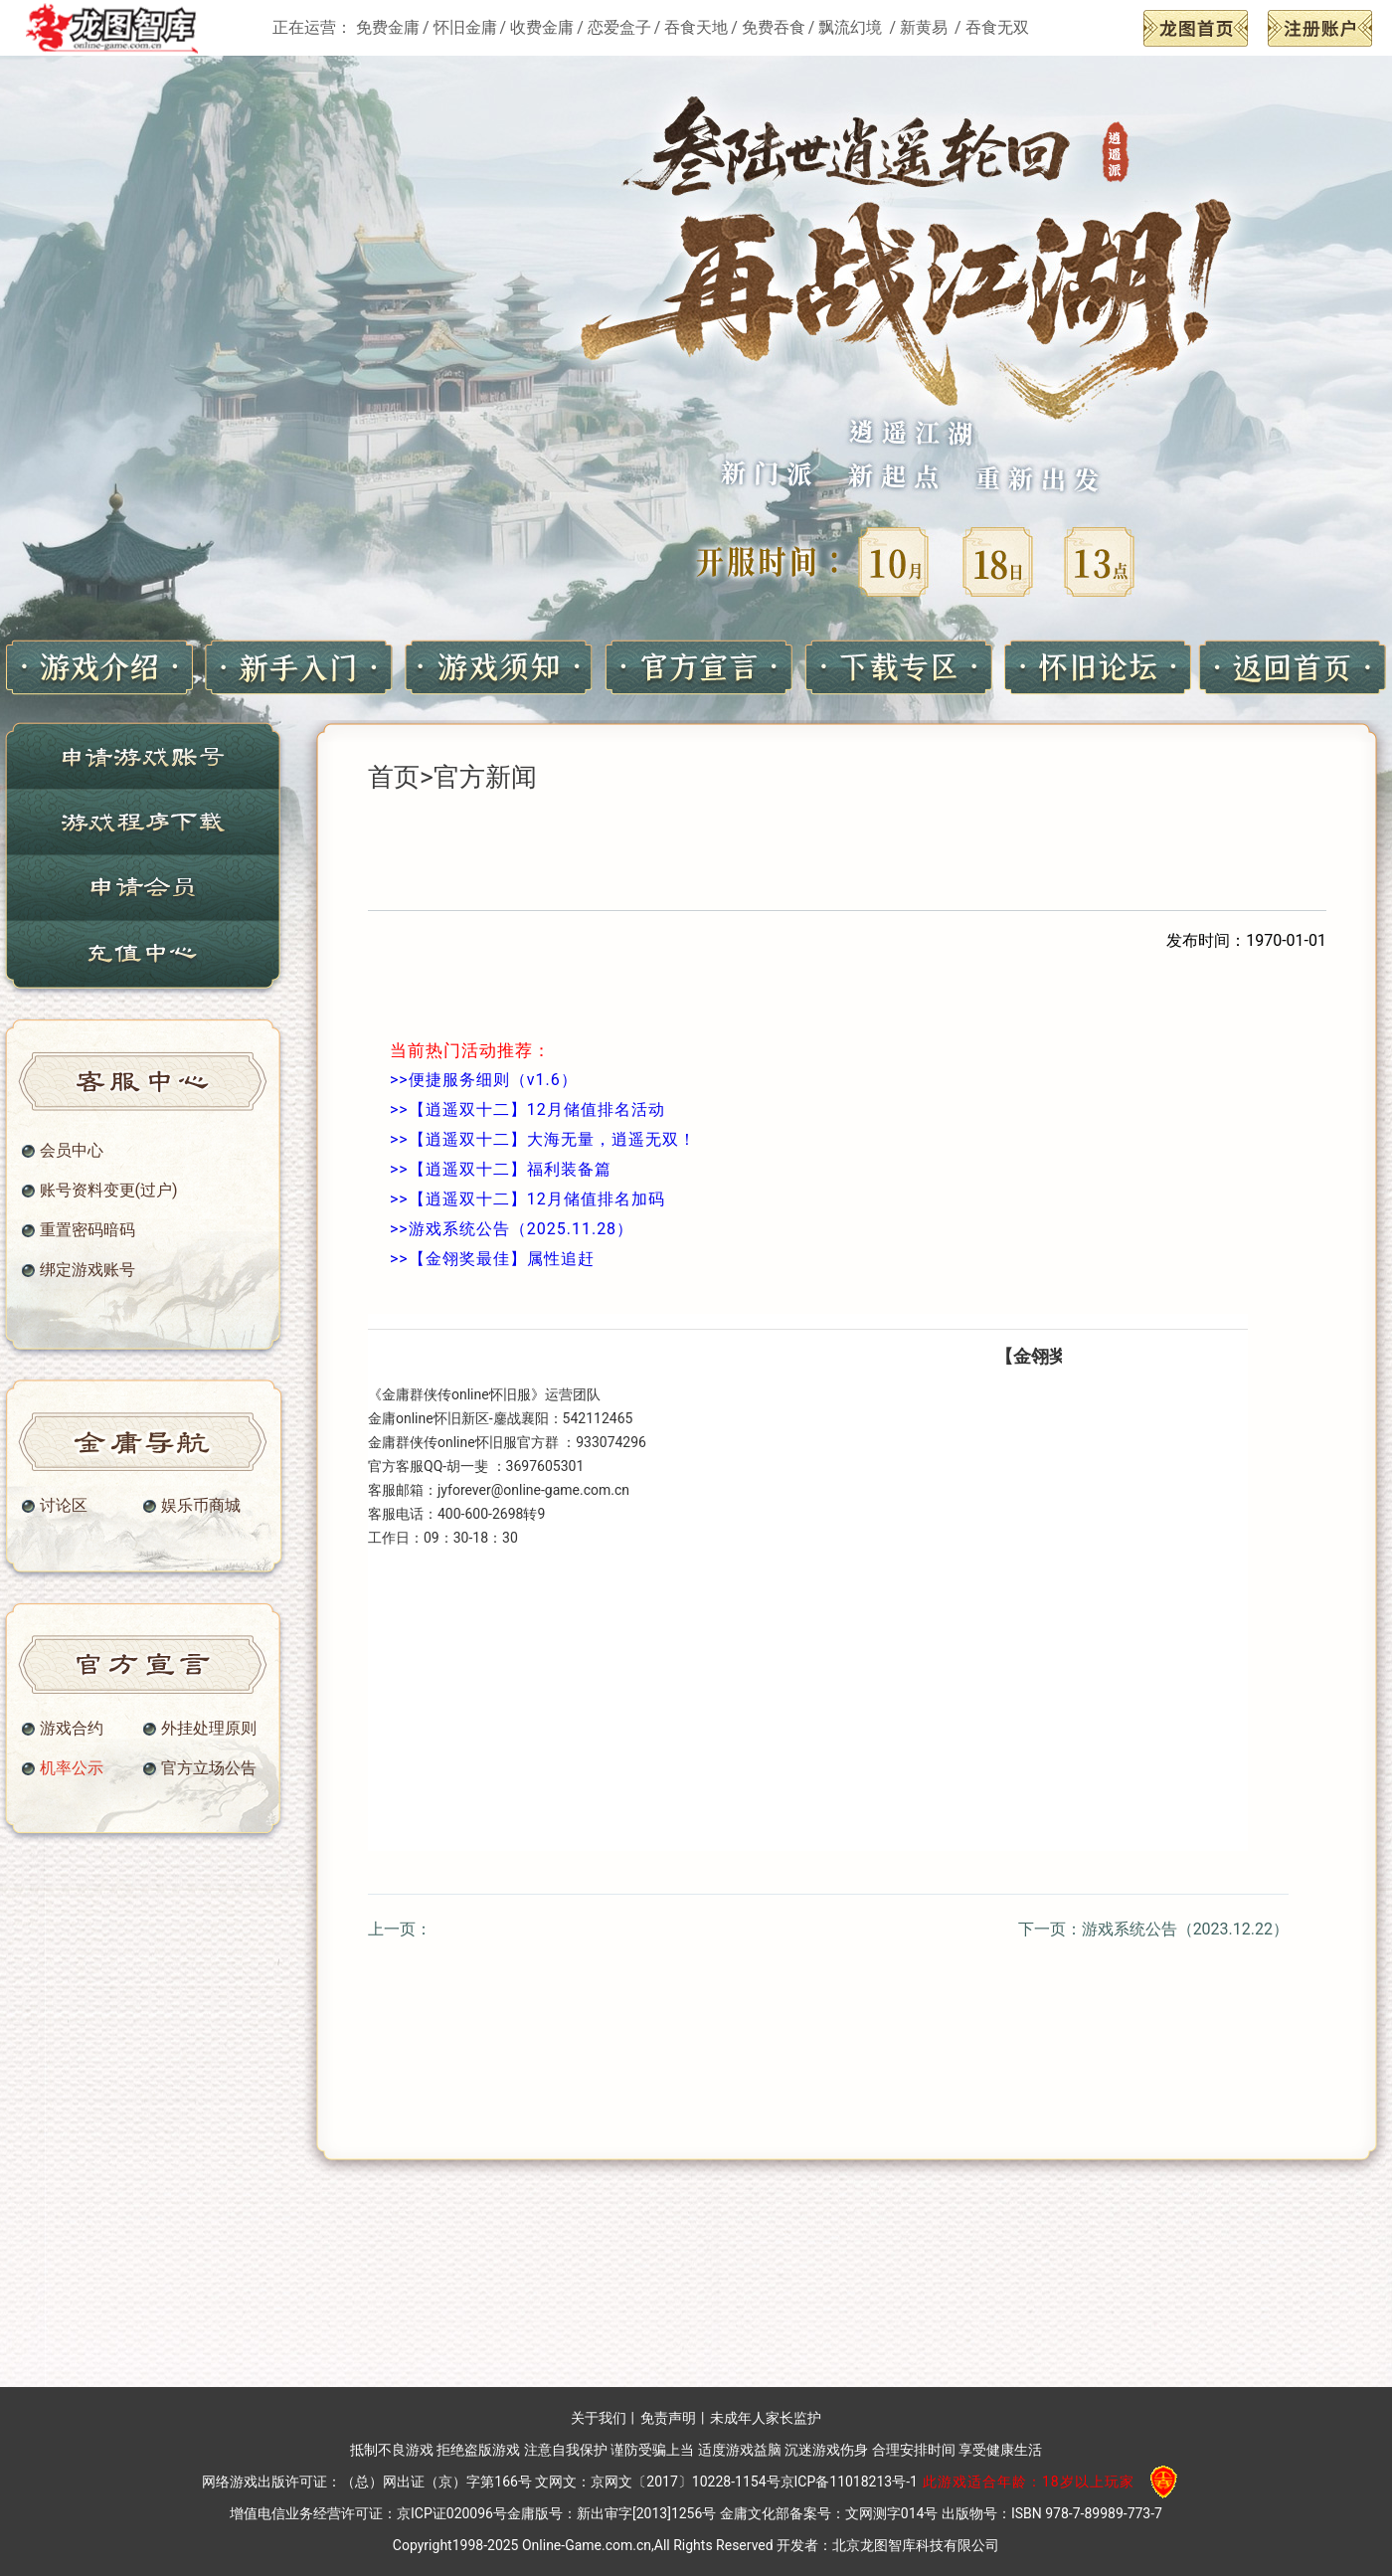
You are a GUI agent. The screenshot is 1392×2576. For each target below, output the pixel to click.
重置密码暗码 (87, 1230)
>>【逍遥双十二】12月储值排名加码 (527, 1199)
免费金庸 (388, 27)
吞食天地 (696, 27)
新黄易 (926, 27)
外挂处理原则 (209, 1729)
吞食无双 (997, 27)
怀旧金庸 (465, 27)
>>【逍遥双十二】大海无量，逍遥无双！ (543, 1139)
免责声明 (668, 2418)
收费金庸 (542, 27)
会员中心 (71, 1151)
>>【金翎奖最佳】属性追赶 (492, 1258)
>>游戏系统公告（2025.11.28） (511, 1228)
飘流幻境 (852, 27)
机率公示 (71, 1768)
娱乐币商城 (201, 1506)
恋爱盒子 (619, 27)
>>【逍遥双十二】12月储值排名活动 (527, 1109)
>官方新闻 (478, 777)
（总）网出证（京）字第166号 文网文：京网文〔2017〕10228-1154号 (560, 2481)
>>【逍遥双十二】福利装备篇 (500, 1169)
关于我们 (598, 2418)
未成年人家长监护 (765, 2418)
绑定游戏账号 (87, 1270)
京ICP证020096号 (452, 2513)
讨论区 (63, 1506)
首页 (394, 777)
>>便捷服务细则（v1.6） (484, 1079)
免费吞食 (773, 27)
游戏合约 (71, 1729)
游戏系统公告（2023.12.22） (1185, 1929)
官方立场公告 (209, 1768)
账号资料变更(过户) (109, 1190)
